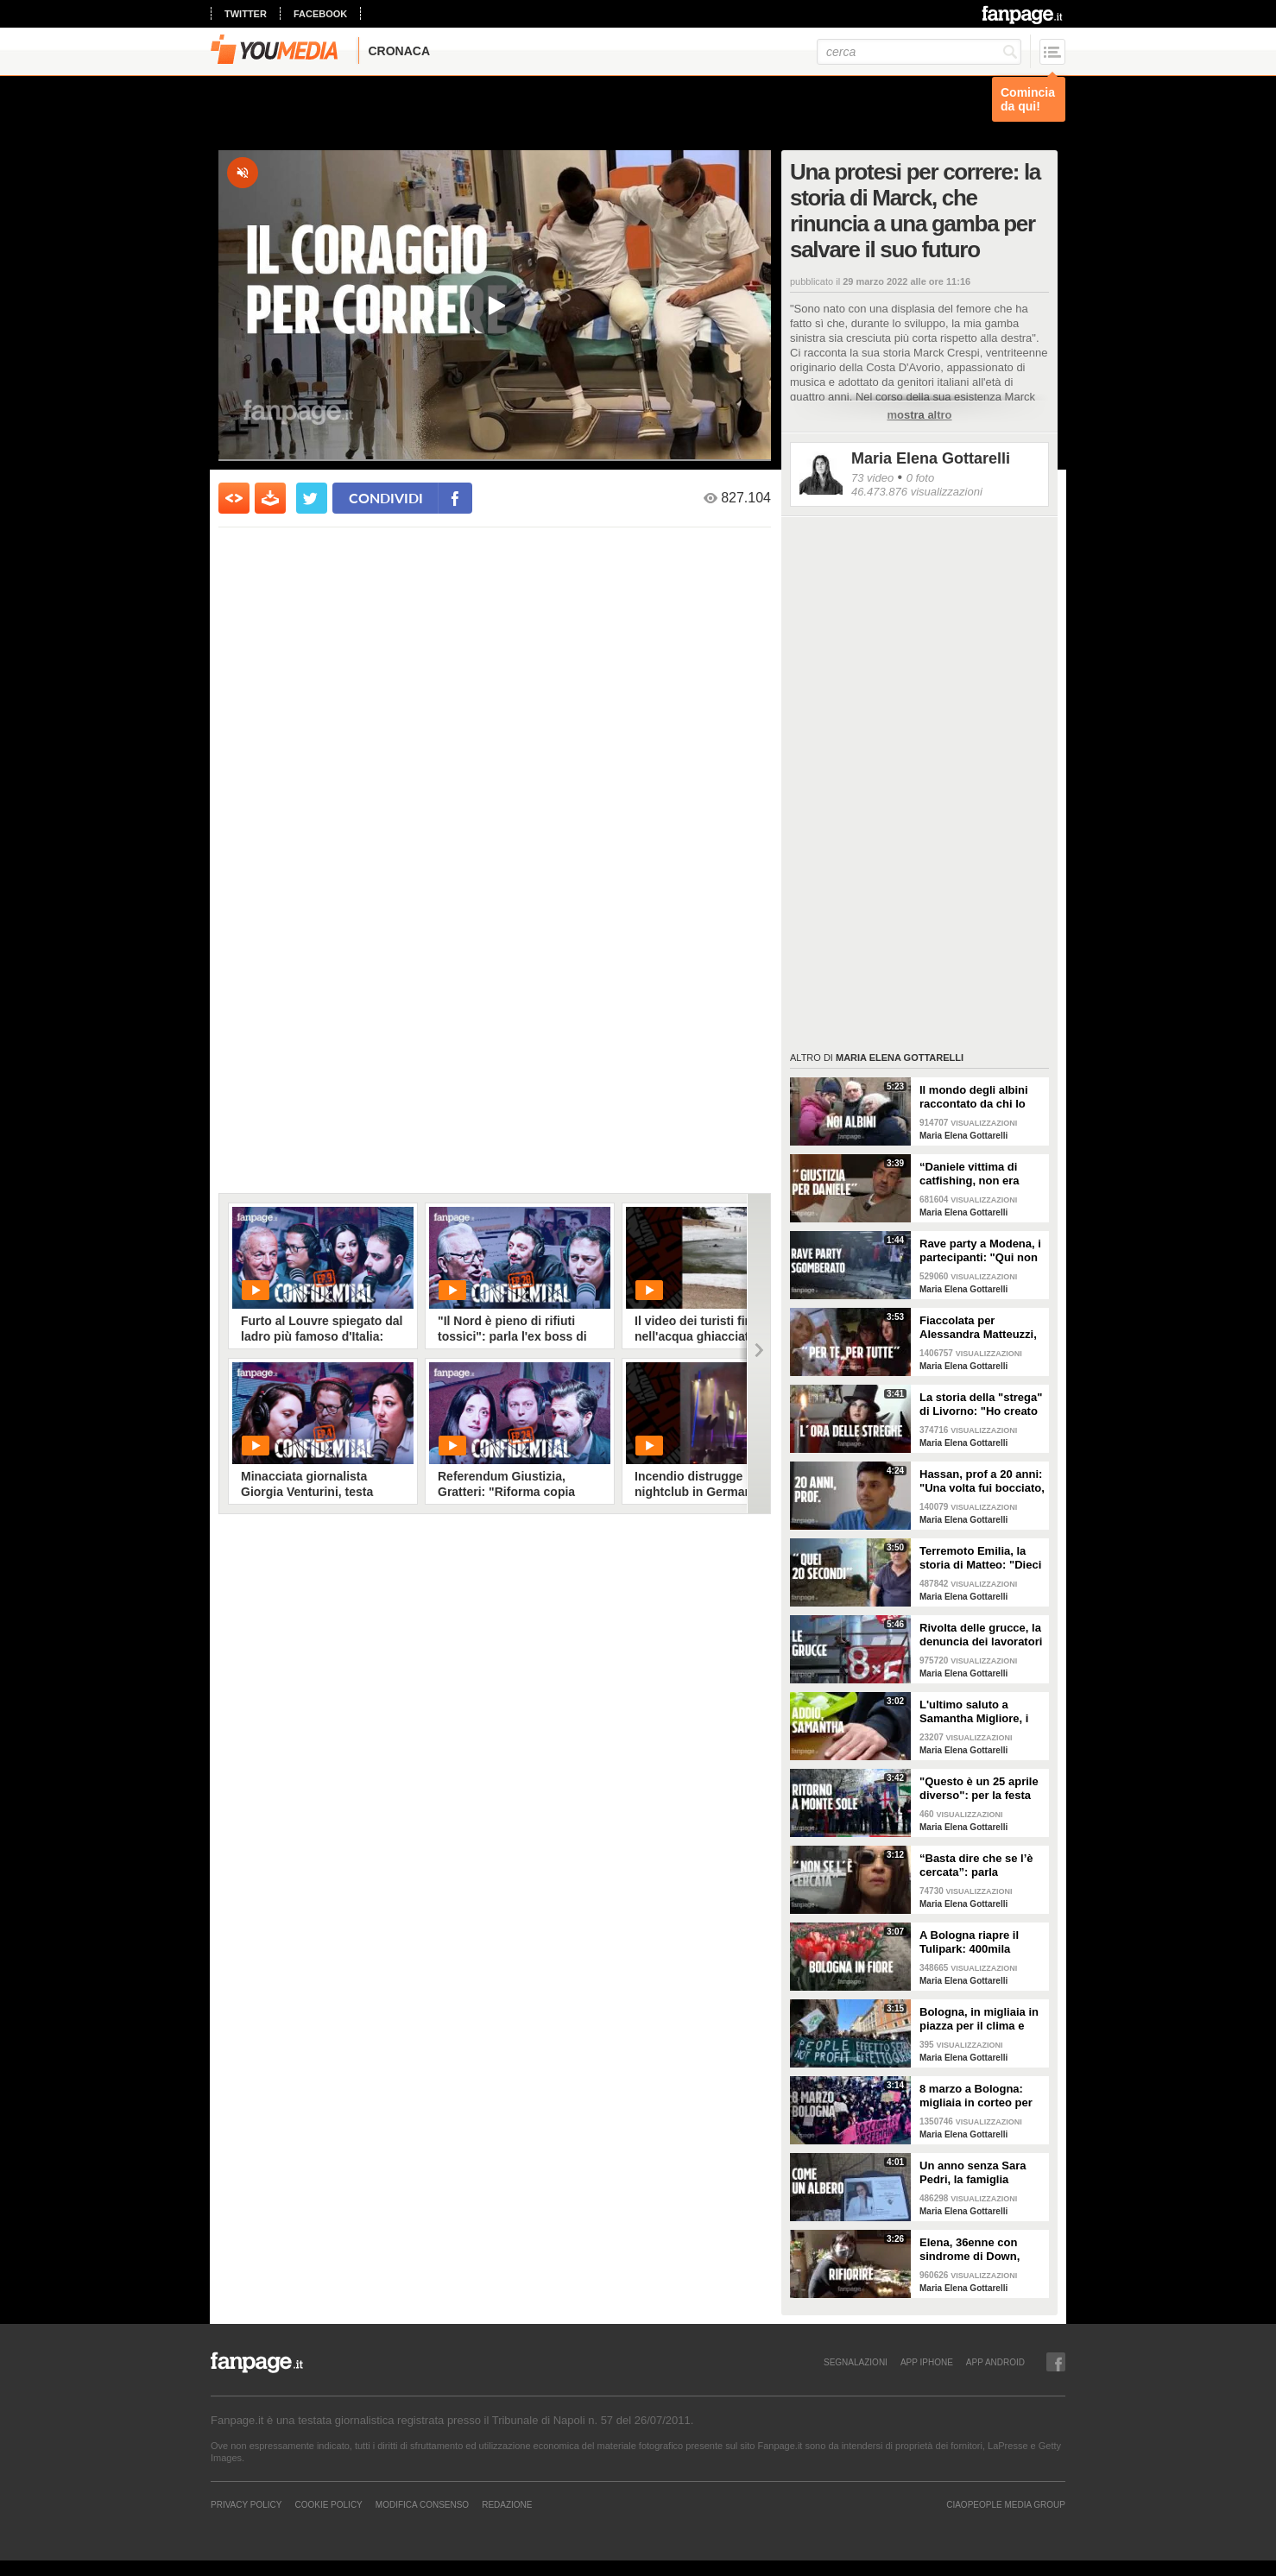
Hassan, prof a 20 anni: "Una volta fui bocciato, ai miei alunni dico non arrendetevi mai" (982, 1481)
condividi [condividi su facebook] (386, 497)
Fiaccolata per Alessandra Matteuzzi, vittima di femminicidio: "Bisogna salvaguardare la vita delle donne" (978, 1328)
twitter (245, 14)
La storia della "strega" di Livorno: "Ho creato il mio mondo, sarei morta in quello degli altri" (980, 1404)
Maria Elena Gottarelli (930, 458)
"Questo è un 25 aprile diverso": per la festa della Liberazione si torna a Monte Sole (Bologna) (979, 1789)
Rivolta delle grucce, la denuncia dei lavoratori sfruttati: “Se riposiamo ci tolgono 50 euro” (981, 1635)
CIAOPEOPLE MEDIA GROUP (1005, 2504)
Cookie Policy (328, 2504)
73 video (872, 477)
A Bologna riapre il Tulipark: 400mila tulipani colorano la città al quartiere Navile (980, 1942)
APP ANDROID (995, 2362)
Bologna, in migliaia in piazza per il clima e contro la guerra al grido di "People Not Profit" (979, 2019)
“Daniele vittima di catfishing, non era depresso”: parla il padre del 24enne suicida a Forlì (969, 1174)
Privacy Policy (246, 2504)
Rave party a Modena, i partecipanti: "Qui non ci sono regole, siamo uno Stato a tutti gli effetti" (980, 1251)
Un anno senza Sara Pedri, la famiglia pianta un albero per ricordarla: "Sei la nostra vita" (972, 2173)
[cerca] (919, 52)
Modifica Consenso (422, 2504)
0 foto (920, 477)
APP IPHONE (926, 2362)
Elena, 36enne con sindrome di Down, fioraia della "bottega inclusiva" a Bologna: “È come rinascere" (976, 2249)
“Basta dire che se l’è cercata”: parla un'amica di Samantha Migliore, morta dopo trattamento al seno (978, 1865)
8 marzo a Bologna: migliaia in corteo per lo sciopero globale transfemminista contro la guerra (981, 2096)
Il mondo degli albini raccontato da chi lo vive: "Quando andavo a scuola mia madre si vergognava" (979, 1097)
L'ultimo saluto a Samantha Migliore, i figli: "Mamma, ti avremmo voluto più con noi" (973, 1712)
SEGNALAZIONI (856, 2362)
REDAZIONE (507, 2504)
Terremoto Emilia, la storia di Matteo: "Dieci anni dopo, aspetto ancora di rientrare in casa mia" (980, 1558)
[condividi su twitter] (311, 498)
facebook (320, 14)
